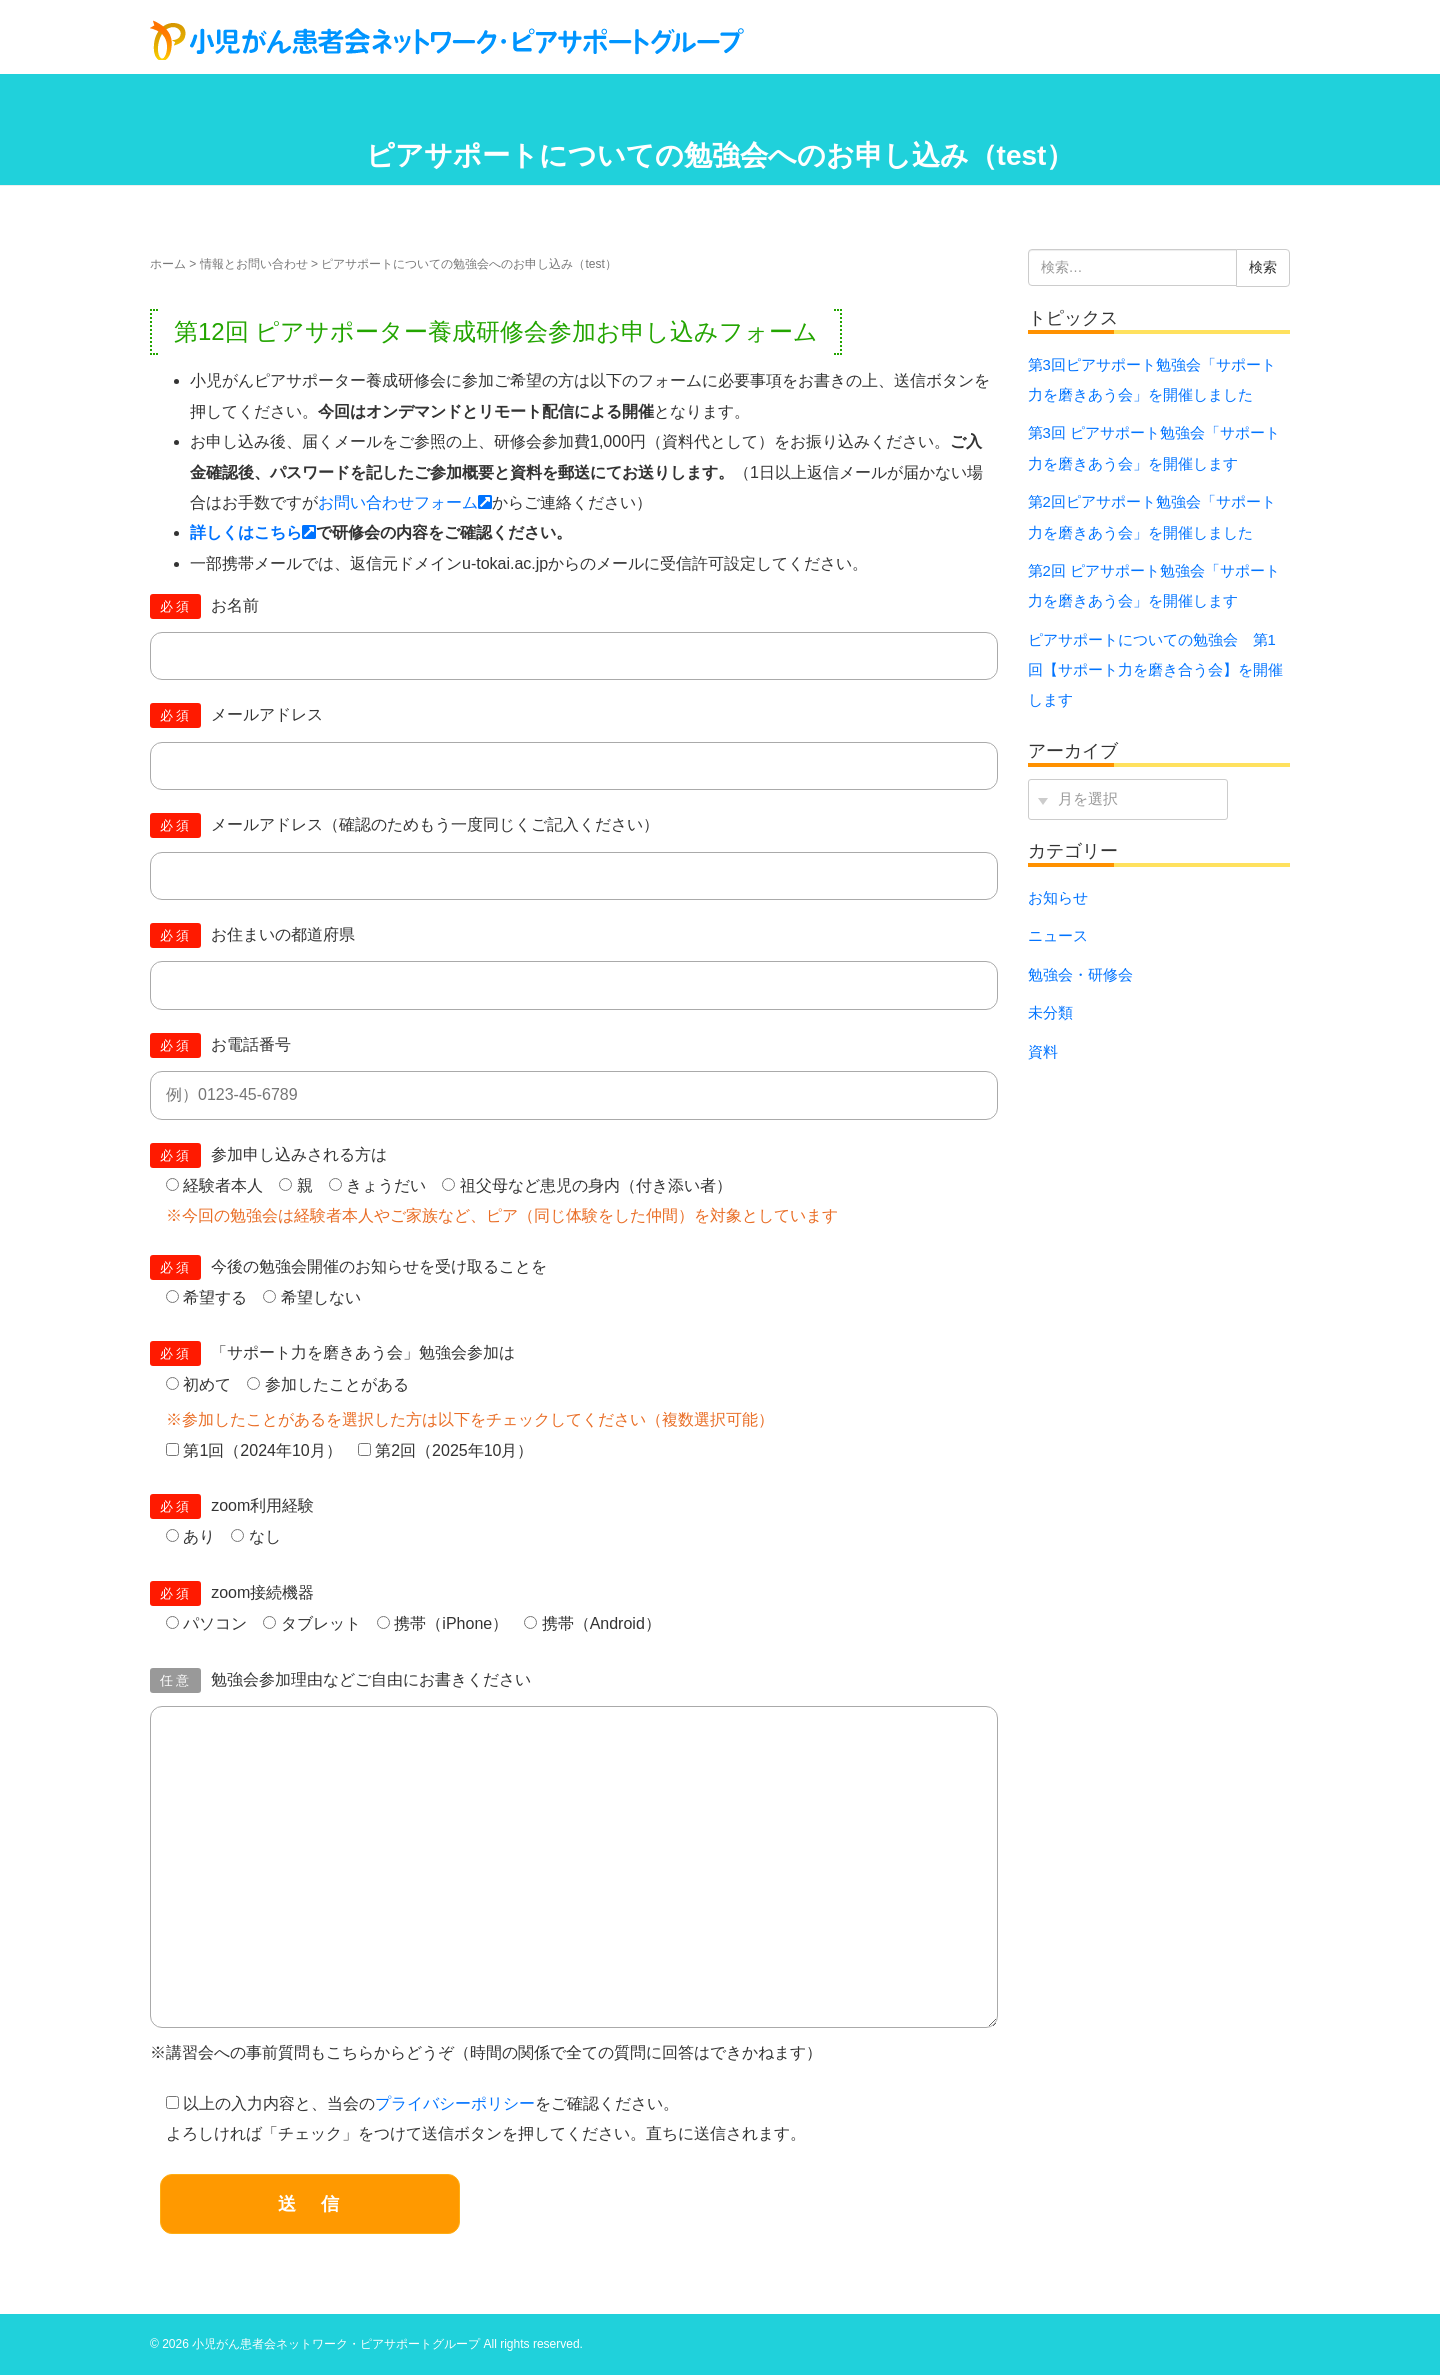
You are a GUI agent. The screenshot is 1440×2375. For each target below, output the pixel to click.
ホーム (168, 264)
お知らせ (1058, 898)
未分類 (1050, 1013)
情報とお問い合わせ (254, 264)
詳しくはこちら (253, 532)
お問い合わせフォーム (405, 502)
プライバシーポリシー (455, 2103)
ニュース (1058, 936)
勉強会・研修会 (1080, 975)
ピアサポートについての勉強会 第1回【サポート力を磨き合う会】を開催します (1155, 670)
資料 (1043, 1052)
